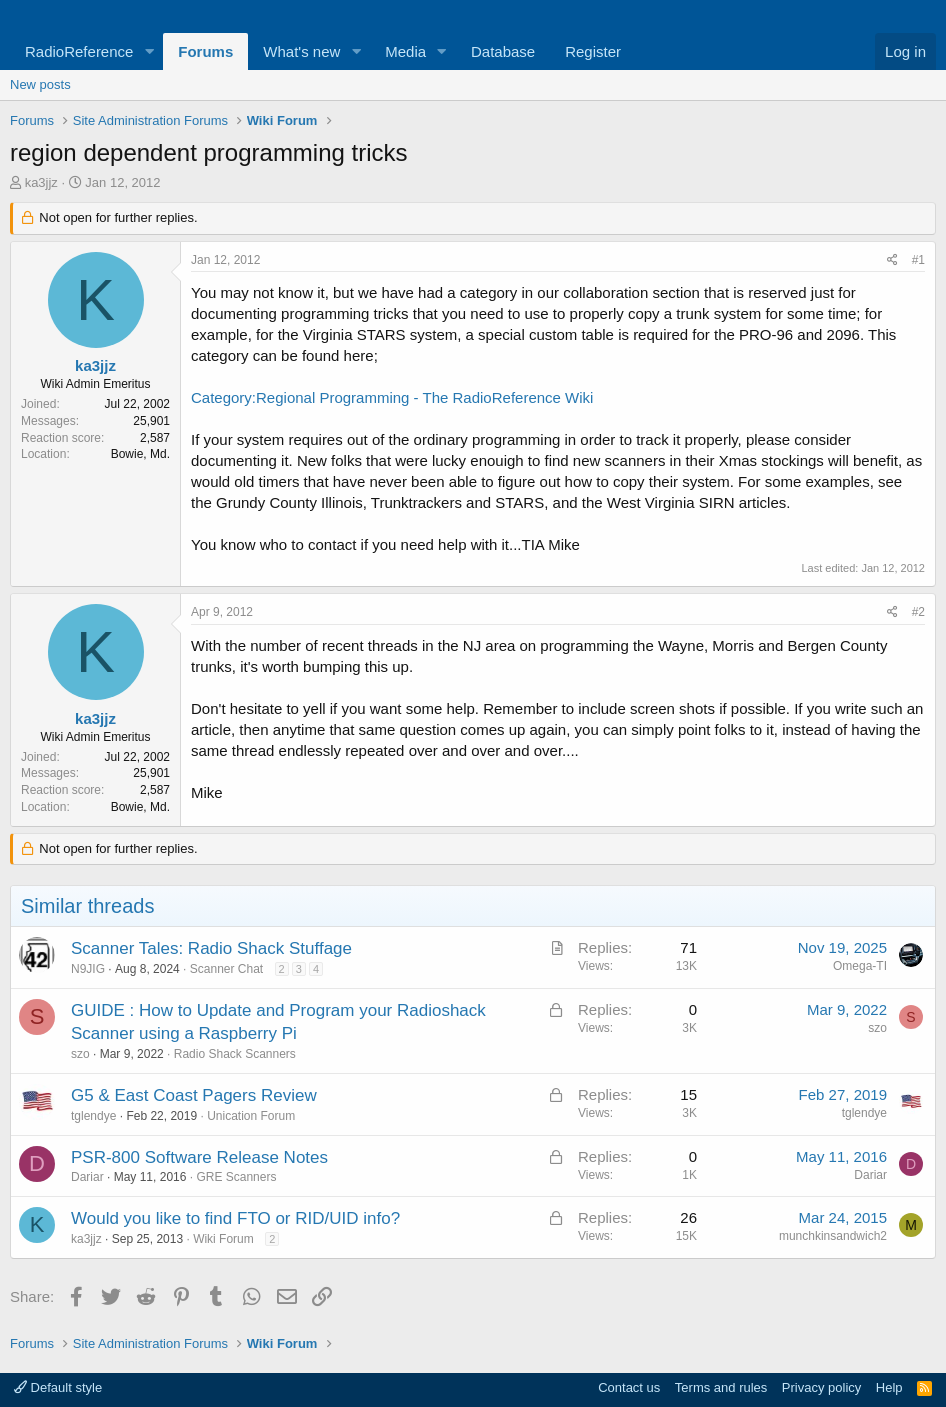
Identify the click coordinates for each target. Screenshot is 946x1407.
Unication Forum (251, 1116)
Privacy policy (821, 1387)
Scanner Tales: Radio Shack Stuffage (211, 948)
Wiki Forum (223, 1239)
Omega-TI (860, 966)
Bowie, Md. (140, 454)
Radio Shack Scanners (235, 1054)
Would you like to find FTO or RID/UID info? (235, 1218)
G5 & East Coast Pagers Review (194, 1095)
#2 (918, 612)
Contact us (629, 1387)
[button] (149, 51)
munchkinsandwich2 (833, 1236)
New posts (40, 84)
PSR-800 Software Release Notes (199, 1157)
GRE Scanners (236, 1177)
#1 (918, 260)
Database (503, 51)
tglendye (93, 1116)
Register (593, 51)
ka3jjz (41, 182)
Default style (58, 1387)
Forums (205, 51)
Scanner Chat (226, 969)
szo (80, 1054)
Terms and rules (721, 1387)
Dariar (87, 1177)
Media (405, 51)
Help (889, 1387)
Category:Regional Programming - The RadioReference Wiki (392, 397)
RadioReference (79, 51)
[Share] (892, 260)
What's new (301, 51)
